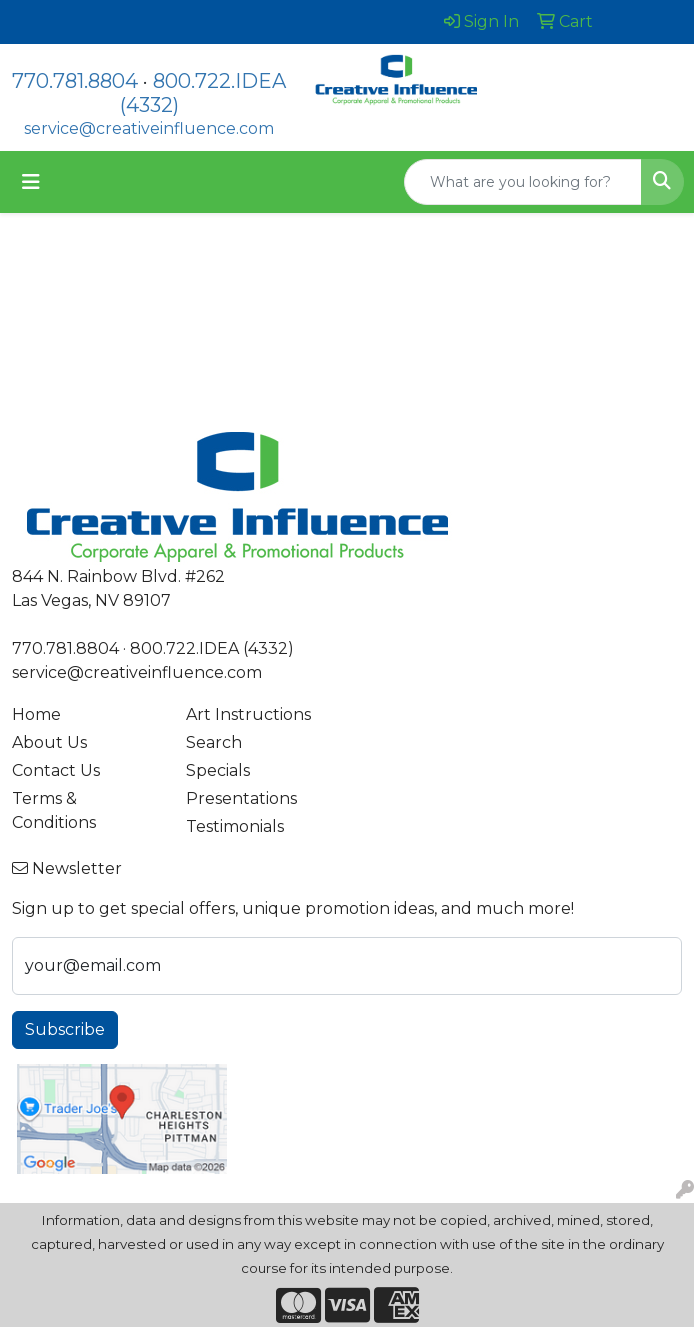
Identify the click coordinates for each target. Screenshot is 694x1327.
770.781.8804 (75, 81)
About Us (49, 742)
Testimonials (235, 826)
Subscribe (65, 1029)
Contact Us (56, 770)
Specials (218, 770)
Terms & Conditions (54, 810)
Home (36, 714)
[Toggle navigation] (31, 182)
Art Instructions (248, 714)
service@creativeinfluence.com (149, 128)
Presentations (241, 798)
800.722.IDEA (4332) (212, 648)
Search (214, 742)
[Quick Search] (523, 182)
